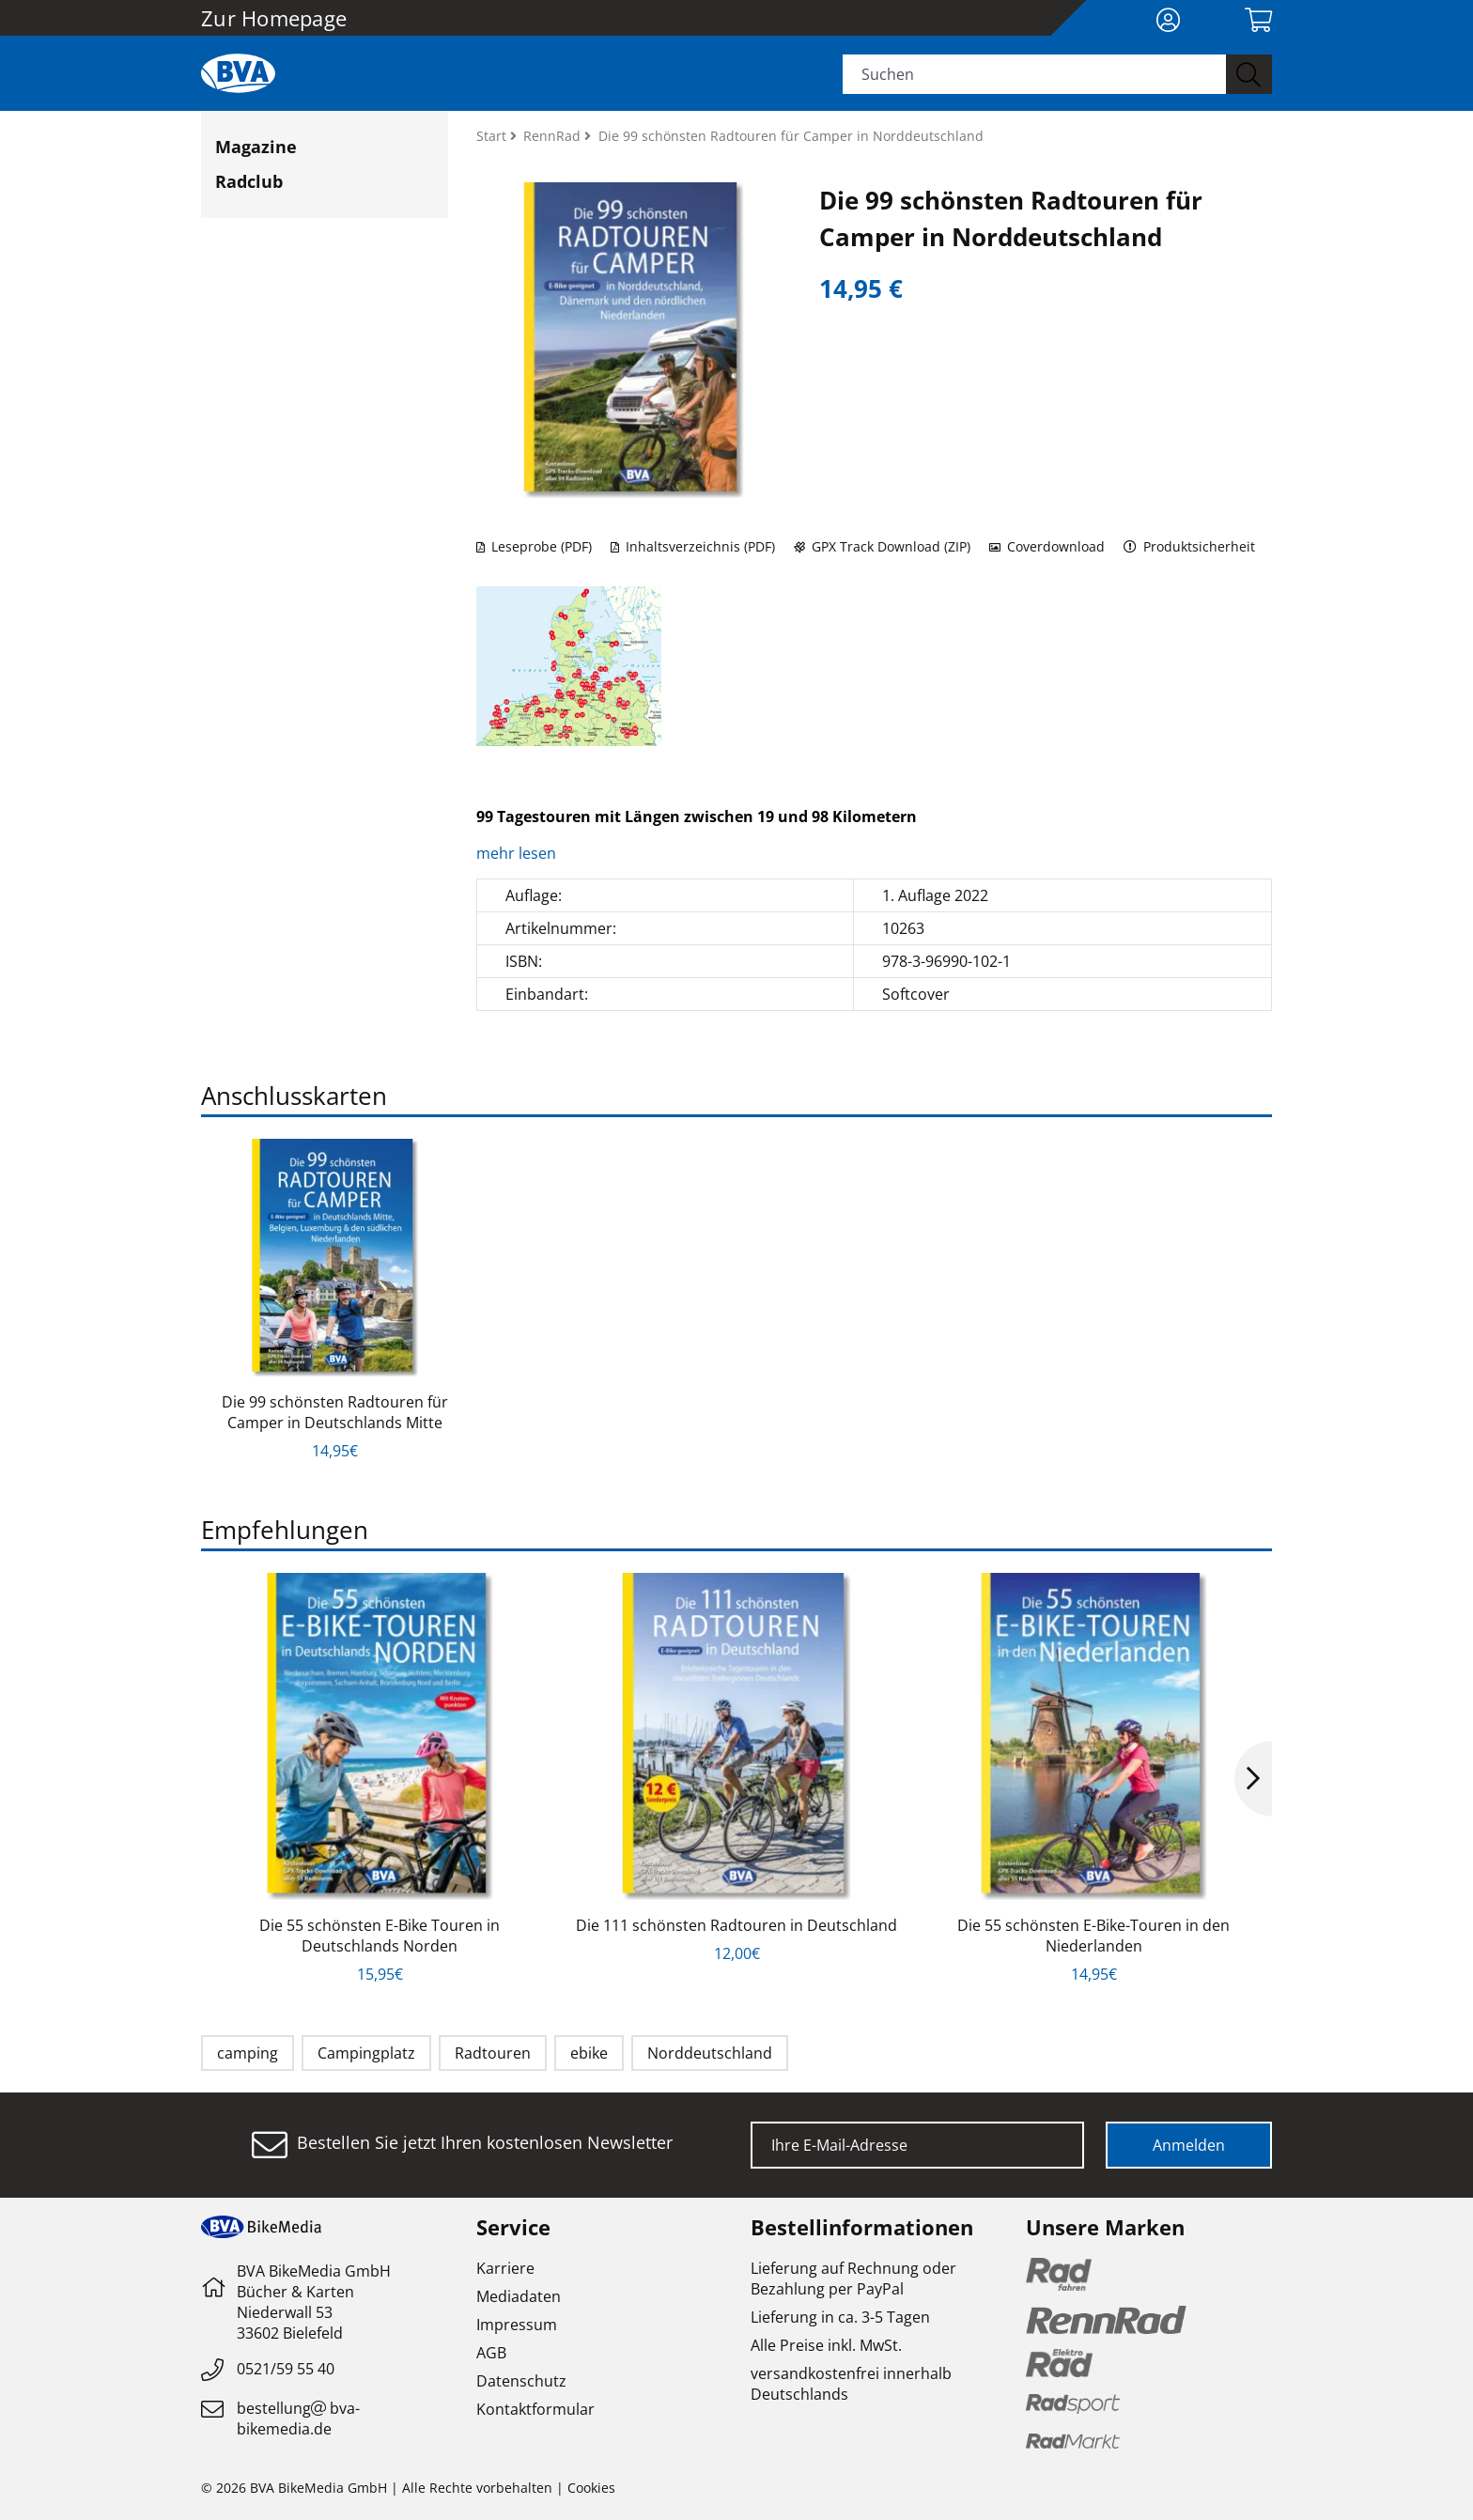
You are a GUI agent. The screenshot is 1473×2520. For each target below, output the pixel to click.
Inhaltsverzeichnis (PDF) (693, 546)
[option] (335, 1300)
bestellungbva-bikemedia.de (298, 2418)
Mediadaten (518, 2296)
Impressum (516, 2324)
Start (493, 136)
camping (247, 2053)
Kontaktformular (535, 2409)
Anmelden (1189, 2145)
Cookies (591, 2488)
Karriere (505, 2268)
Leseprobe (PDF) (534, 546)
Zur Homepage (274, 18)
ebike (589, 2053)
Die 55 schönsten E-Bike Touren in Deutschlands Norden (379, 1935)
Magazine (256, 146)
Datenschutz (521, 2381)
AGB (491, 2352)
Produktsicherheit (1190, 546)
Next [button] (1253, 1778)
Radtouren (493, 2053)
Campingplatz (366, 2053)
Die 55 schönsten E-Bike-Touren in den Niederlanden (1093, 1935)
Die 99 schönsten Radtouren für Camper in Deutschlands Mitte (335, 1412)
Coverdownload (1047, 546)
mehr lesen (518, 853)
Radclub (249, 181)
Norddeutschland (709, 2053)
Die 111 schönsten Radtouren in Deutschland (736, 1925)
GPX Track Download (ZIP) (882, 546)
